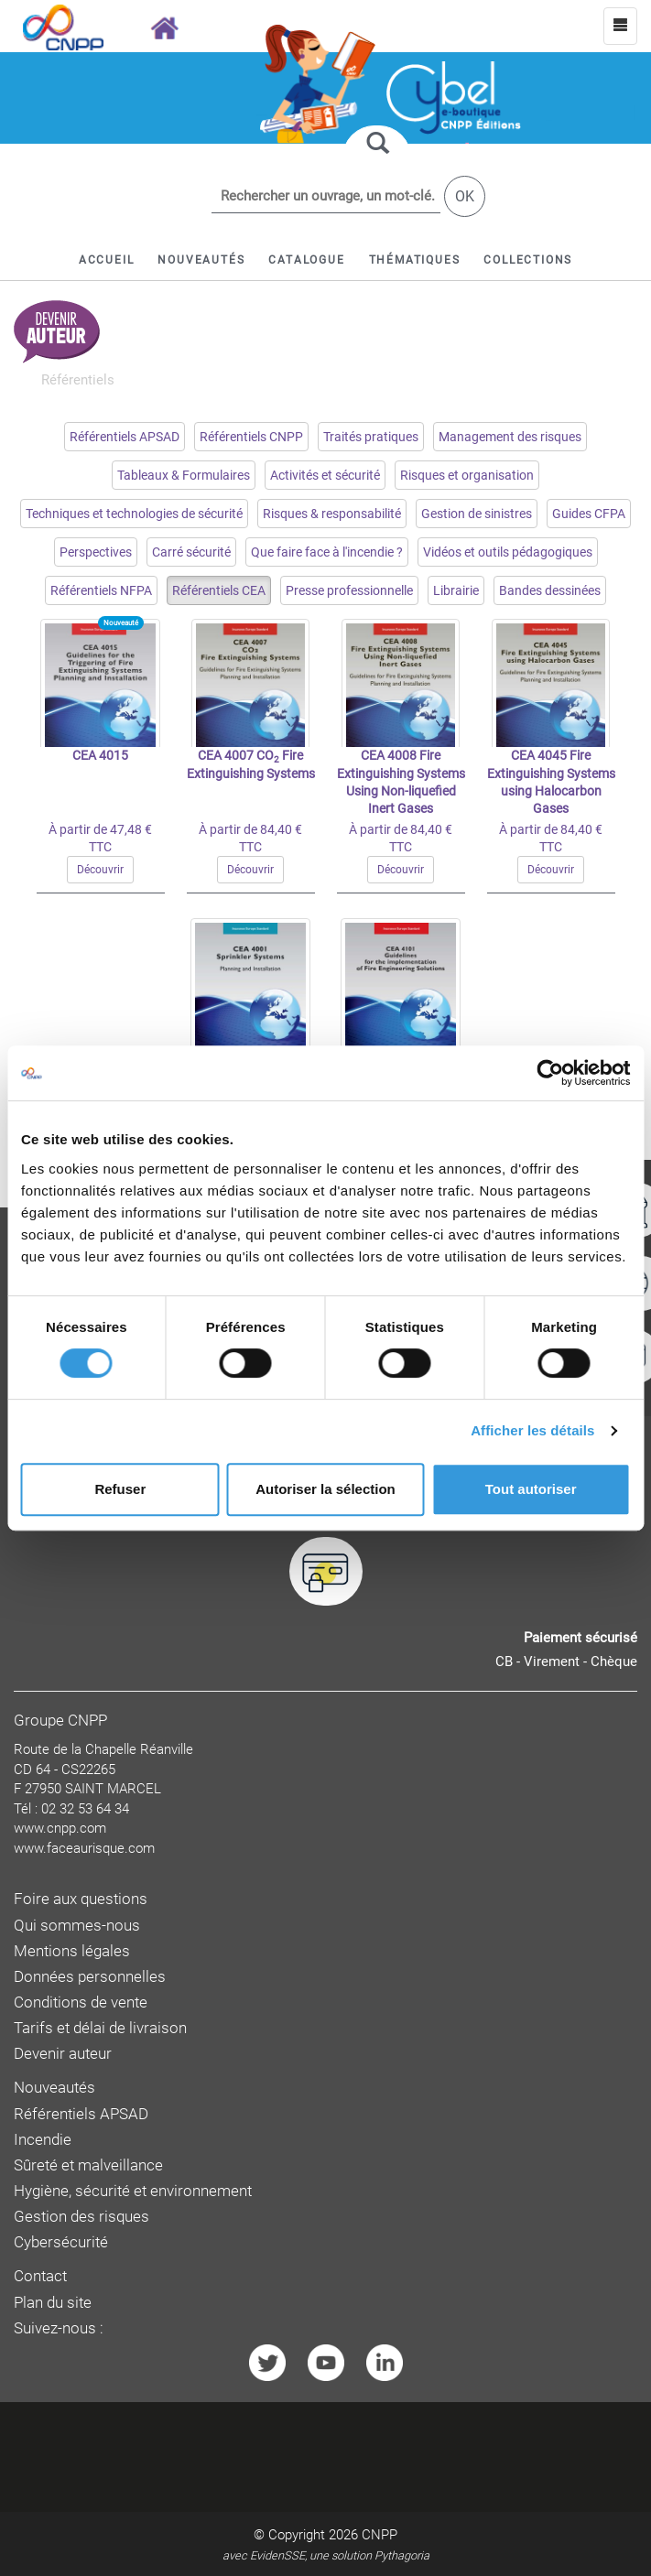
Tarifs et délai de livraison (100, 2028)
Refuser (120, 1489)
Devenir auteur (63, 2053)
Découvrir (100, 869)
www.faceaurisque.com (84, 1848)
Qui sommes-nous (77, 1925)
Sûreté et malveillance (88, 2165)
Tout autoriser (531, 1489)
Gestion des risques (81, 2216)
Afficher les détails (532, 1430)
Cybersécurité (61, 2242)
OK (464, 196)
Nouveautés (54, 2087)
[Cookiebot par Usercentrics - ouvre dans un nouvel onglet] (550, 1073)
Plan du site (53, 2302)
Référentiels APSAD (81, 2114)
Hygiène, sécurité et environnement (133, 2191)
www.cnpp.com (60, 1828)
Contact (40, 2276)
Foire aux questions (80, 1899)
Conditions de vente (80, 2002)
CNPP (379, 2535)
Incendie (42, 2139)
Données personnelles (90, 1977)
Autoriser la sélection (325, 1489)
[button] (306, 260)
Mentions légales (72, 1951)
